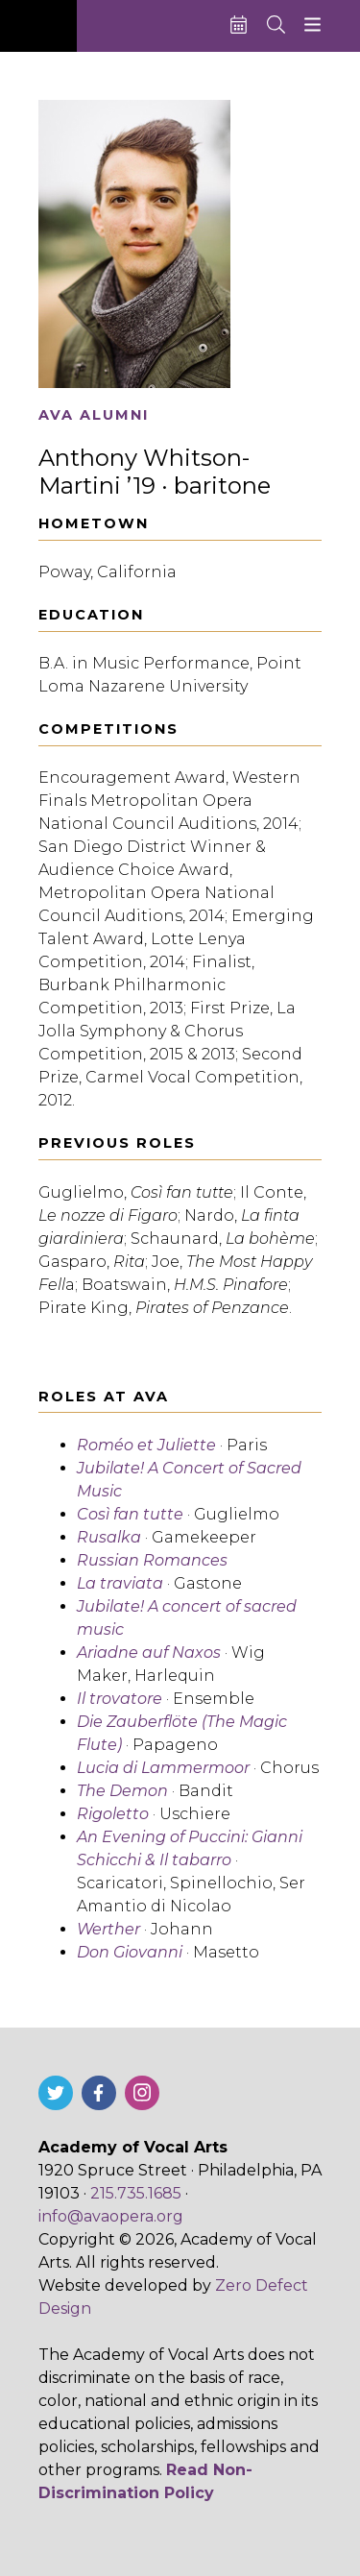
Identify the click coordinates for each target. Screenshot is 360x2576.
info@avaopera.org (110, 2216)
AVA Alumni (93, 415)
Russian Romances (152, 1560)
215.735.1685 (135, 2193)
